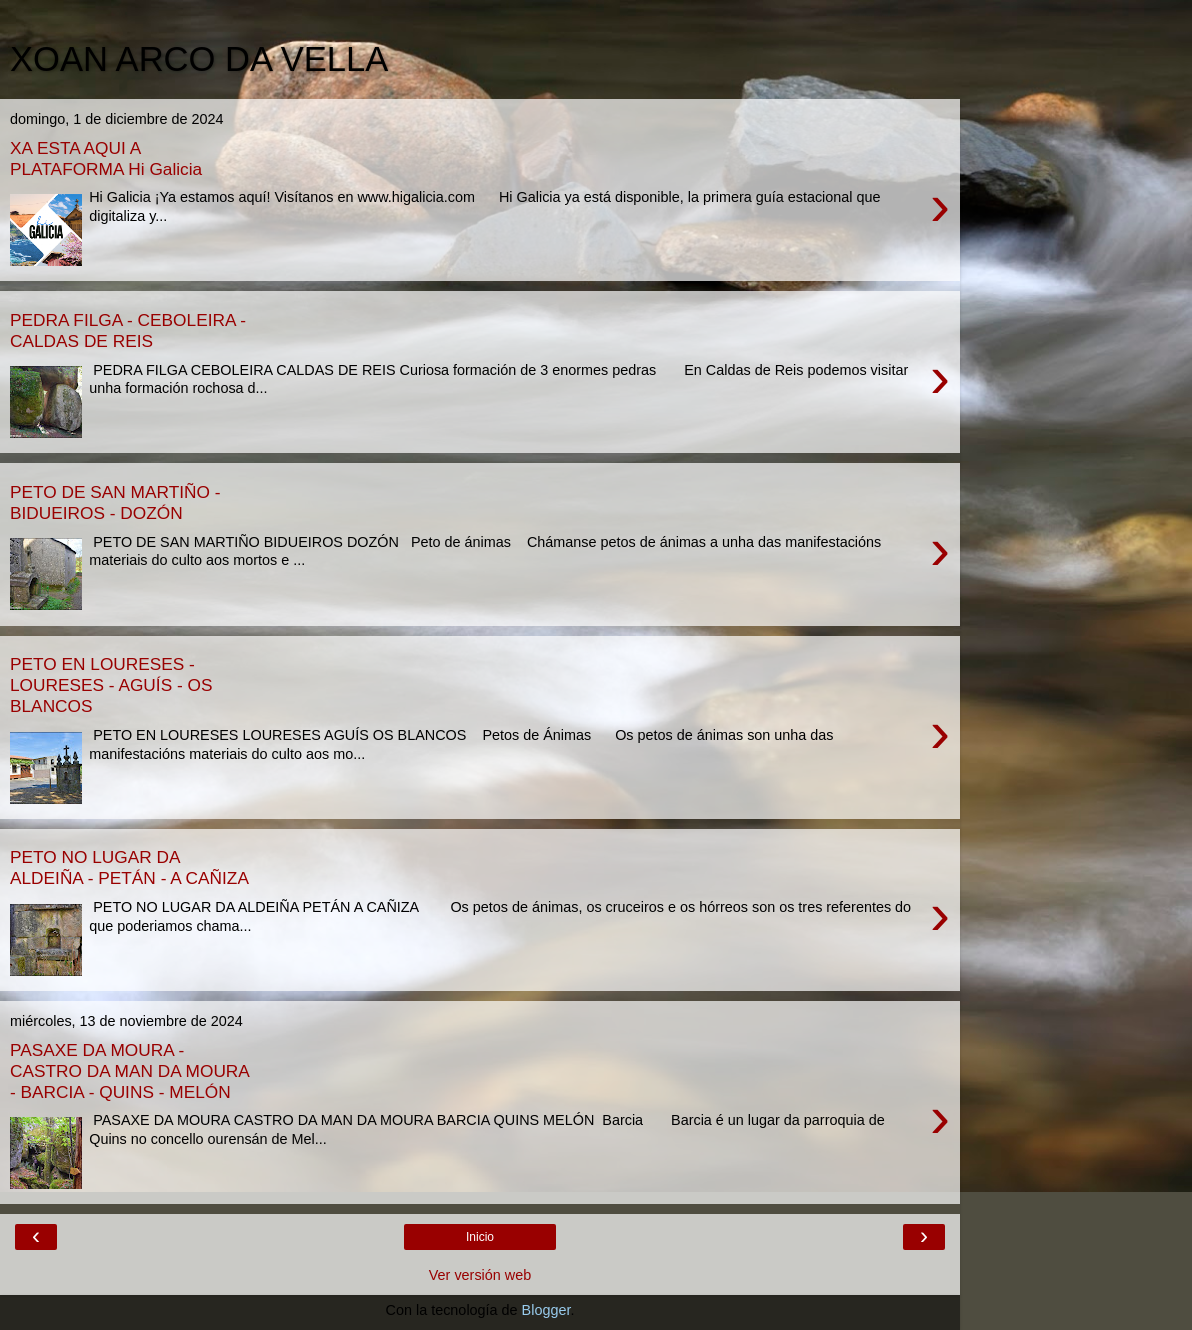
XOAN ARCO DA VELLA (199, 59)
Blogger (546, 1310)
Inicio (480, 1237)
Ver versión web (480, 1275)
